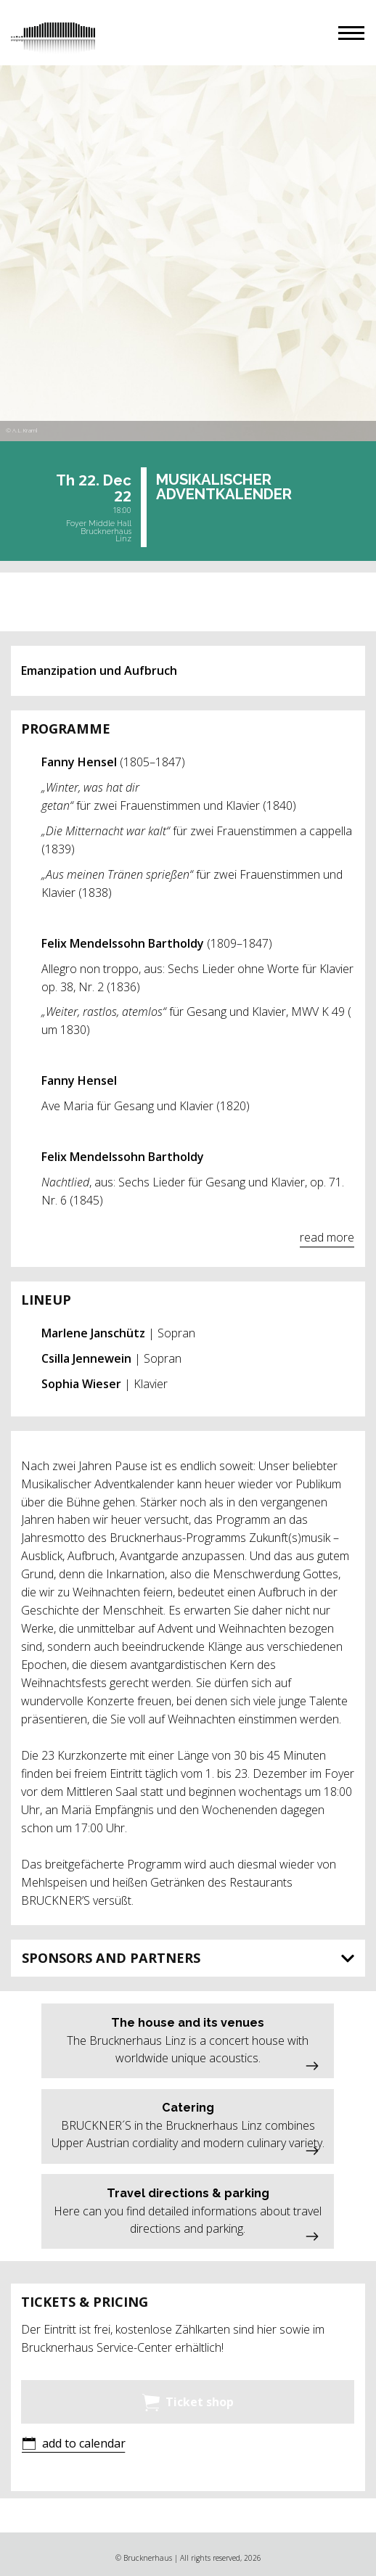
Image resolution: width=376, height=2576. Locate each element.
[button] (351, 33)
